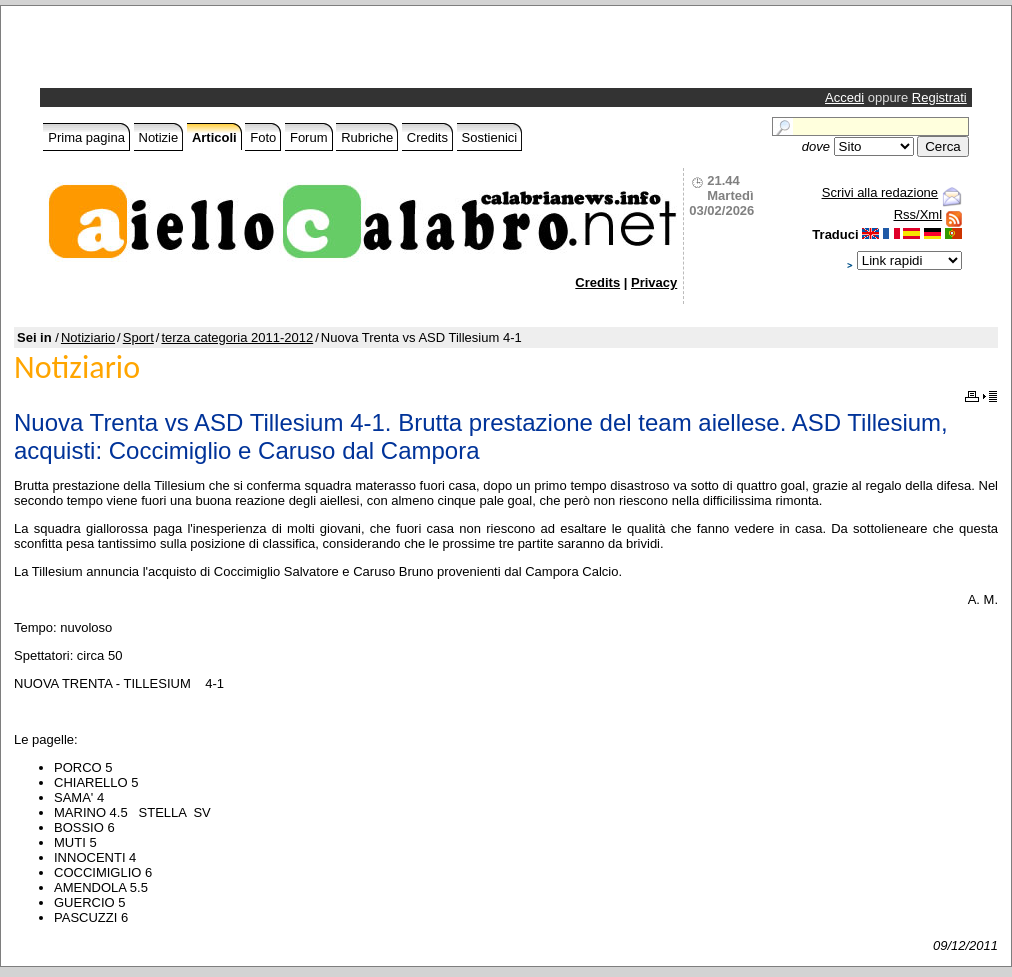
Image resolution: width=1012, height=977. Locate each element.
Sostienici (490, 137)
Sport (138, 337)
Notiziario (88, 337)
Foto (263, 137)
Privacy (654, 282)
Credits (427, 137)
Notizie (159, 137)
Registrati (939, 97)
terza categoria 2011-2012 (237, 337)
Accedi (844, 97)
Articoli (214, 137)
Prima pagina (86, 137)
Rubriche (367, 137)
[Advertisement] (278, 52)
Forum (309, 137)
